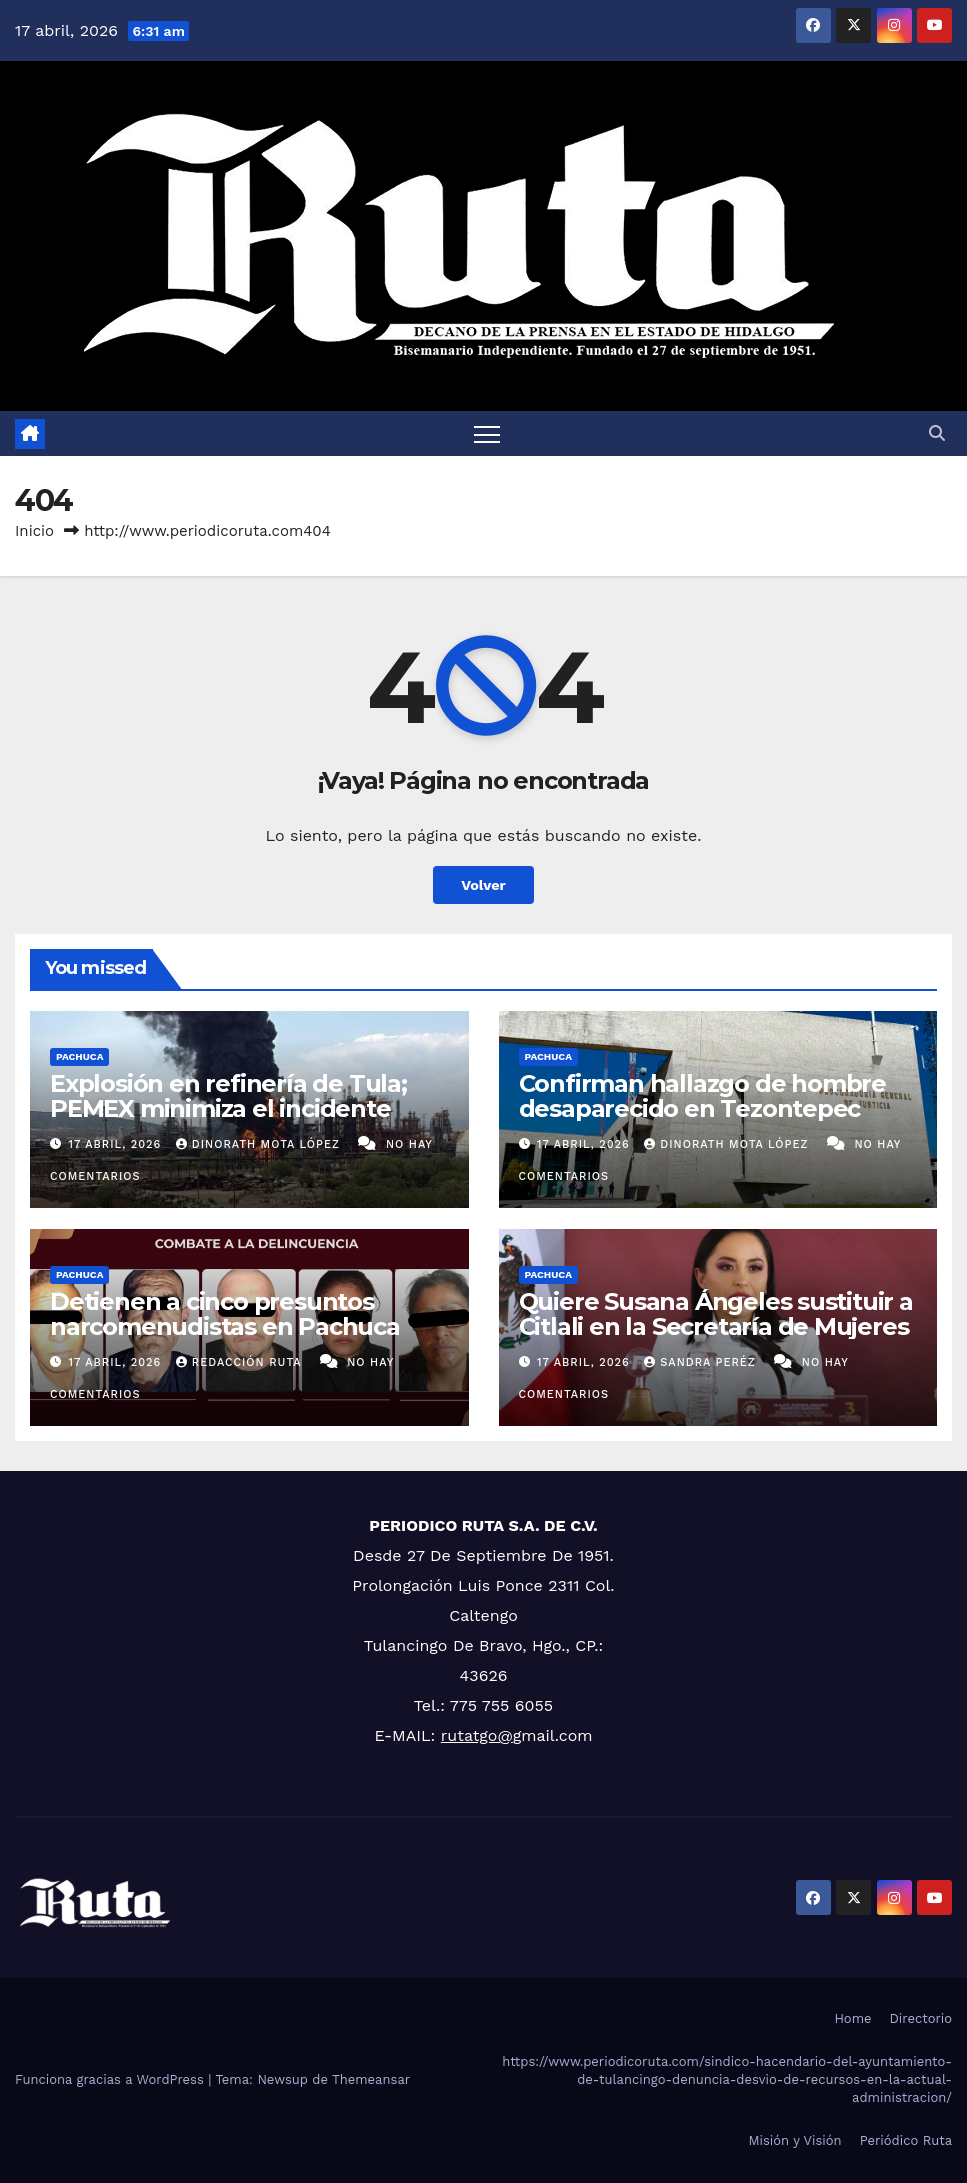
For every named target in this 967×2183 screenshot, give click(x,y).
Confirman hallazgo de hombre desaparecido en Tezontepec (702, 1096)
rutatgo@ (477, 1735)
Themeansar (371, 2079)
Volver (483, 885)
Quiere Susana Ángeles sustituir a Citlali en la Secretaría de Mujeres (716, 1314)
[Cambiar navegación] (487, 433)
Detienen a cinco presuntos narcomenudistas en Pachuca (225, 1314)
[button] (937, 433)
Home (852, 2018)
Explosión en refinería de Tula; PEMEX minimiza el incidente (228, 1096)
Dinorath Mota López (260, 1144)
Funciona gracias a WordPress (111, 2079)
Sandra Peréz (702, 1362)
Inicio (34, 531)
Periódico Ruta (906, 2140)
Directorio (921, 2018)
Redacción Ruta (241, 1362)
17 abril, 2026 (117, 1144)
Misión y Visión (794, 2140)
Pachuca (79, 1056)
